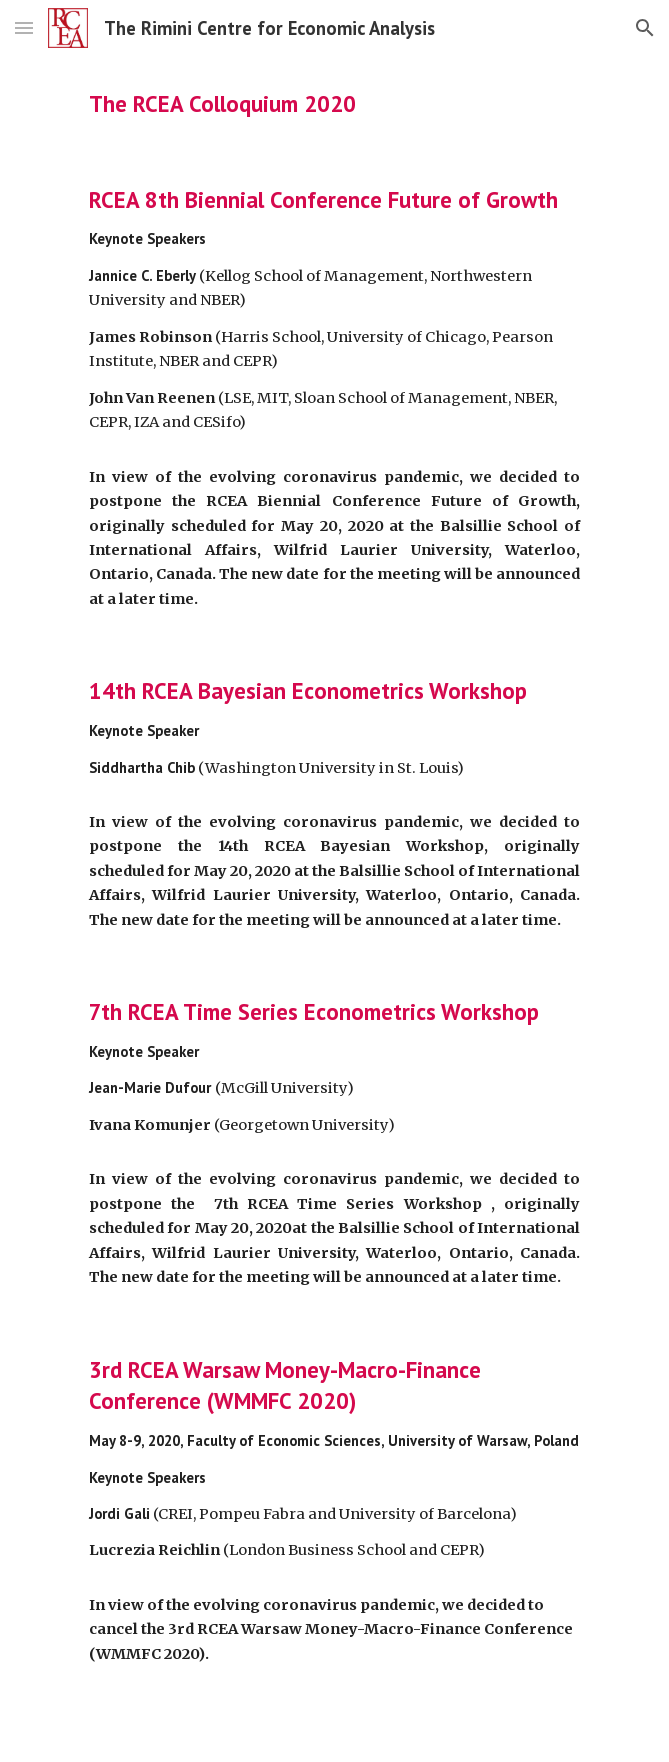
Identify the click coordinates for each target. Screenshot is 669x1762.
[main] (334, 104)
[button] (24, 27)
